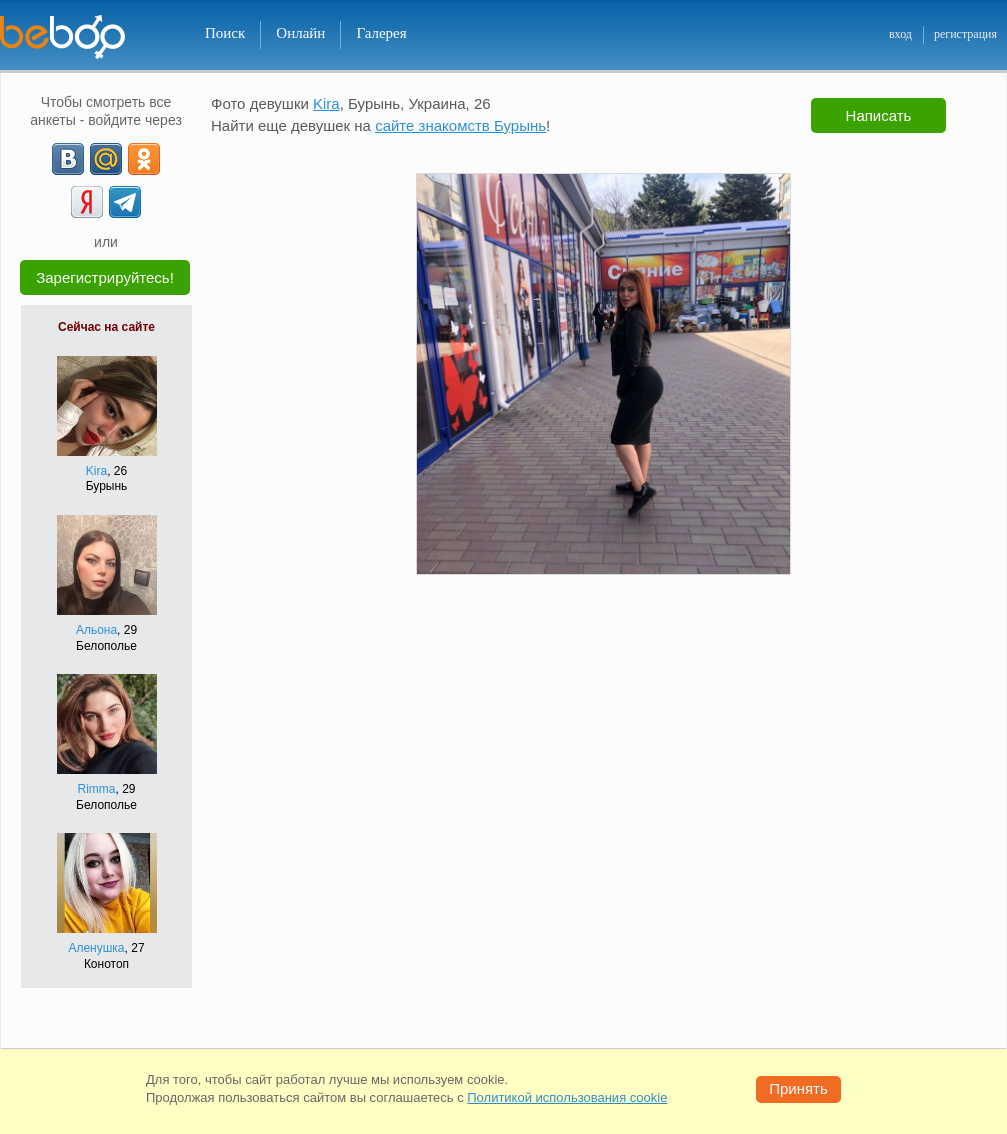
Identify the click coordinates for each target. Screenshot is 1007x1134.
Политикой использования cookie (567, 1097)
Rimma (96, 789)
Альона (96, 630)
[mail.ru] (106, 159)
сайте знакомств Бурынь (460, 125)
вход (900, 34)
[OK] (144, 159)
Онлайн (300, 33)
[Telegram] (125, 202)
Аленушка (96, 948)
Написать (879, 115)
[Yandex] (87, 202)
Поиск (225, 33)
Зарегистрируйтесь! (105, 277)
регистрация (965, 34)
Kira (96, 471)
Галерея (381, 33)
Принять (798, 1088)
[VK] (68, 159)
